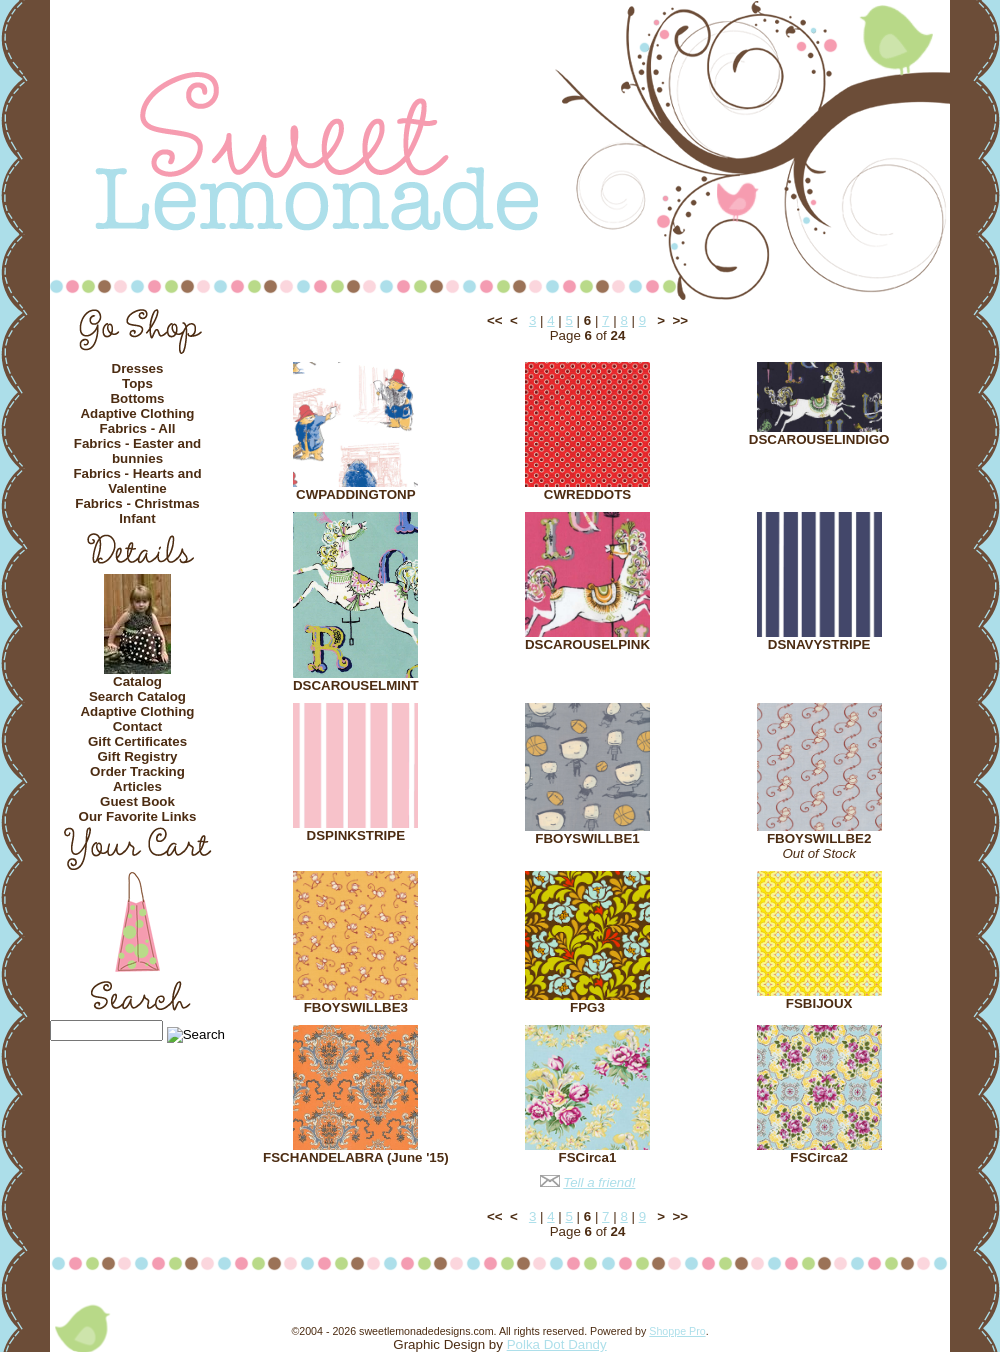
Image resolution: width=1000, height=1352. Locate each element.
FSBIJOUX (819, 1003)
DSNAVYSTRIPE (819, 644)
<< (495, 320)
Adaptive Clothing (137, 413)
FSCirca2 (819, 1157)
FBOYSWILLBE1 (587, 838)
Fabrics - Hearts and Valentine (137, 481)
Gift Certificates (137, 741)
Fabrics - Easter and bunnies (137, 451)
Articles (137, 786)
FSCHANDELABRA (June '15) (356, 1157)
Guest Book (137, 801)
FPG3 (587, 1007)
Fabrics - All (138, 428)
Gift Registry (138, 756)
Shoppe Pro (677, 1331)
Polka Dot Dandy (557, 1344)
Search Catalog (137, 696)
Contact (138, 726)
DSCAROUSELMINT (356, 685)
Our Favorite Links (138, 816)
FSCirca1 (588, 1157)
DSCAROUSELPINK (587, 644)
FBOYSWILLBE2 (819, 838)
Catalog (137, 681)
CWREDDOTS (587, 494)
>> (680, 320)
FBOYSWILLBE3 (356, 1007)
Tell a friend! (599, 1182)
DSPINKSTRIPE (356, 835)
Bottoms (137, 398)
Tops (137, 383)
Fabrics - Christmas (137, 503)
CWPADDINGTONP (355, 494)
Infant (137, 518)
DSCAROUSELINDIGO (819, 439)
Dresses (138, 368)
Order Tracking (137, 771)
